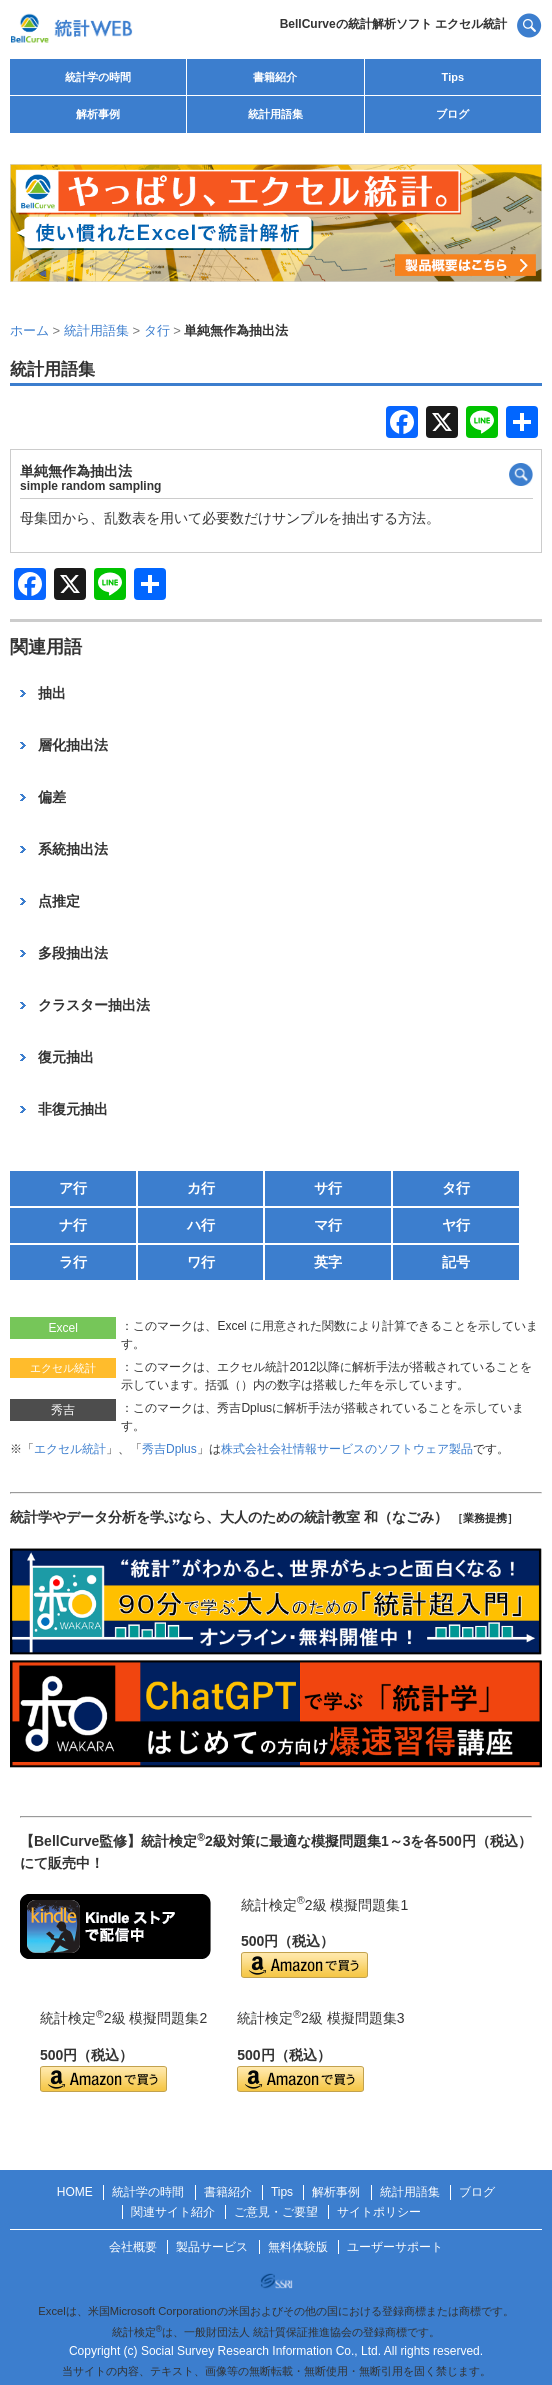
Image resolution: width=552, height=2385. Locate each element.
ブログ (452, 114)
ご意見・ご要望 (276, 2212)
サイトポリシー (379, 2212)
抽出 (52, 693)
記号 (456, 1262)
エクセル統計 (70, 1449)
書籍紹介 (275, 77)
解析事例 (98, 114)
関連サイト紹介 (173, 2212)
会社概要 (133, 2247)
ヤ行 (456, 1225)
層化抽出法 (73, 745)
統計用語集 (275, 114)
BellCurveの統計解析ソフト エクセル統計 (393, 24)
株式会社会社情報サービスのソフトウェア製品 (347, 1449)
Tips (453, 77)
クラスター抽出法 (94, 1005)
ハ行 (201, 1225)
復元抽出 (66, 1057)
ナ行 (73, 1225)
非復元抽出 (73, 1109)
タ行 (456, 1188)
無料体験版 (298, 2247)
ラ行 (73, 1262)
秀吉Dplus (169, 1449)
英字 (328, 1262)
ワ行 (201, 1262)
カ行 (201, 1188)
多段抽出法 (73, 953)
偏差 (52, 797)
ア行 (73, 1188)
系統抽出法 (73, 849)
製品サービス (212, 2247)
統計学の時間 (98, 77)
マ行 (328, 1225)
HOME (75, 2192)
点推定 (59, 901)
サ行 (328, 1188)
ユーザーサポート (395, 2247)
